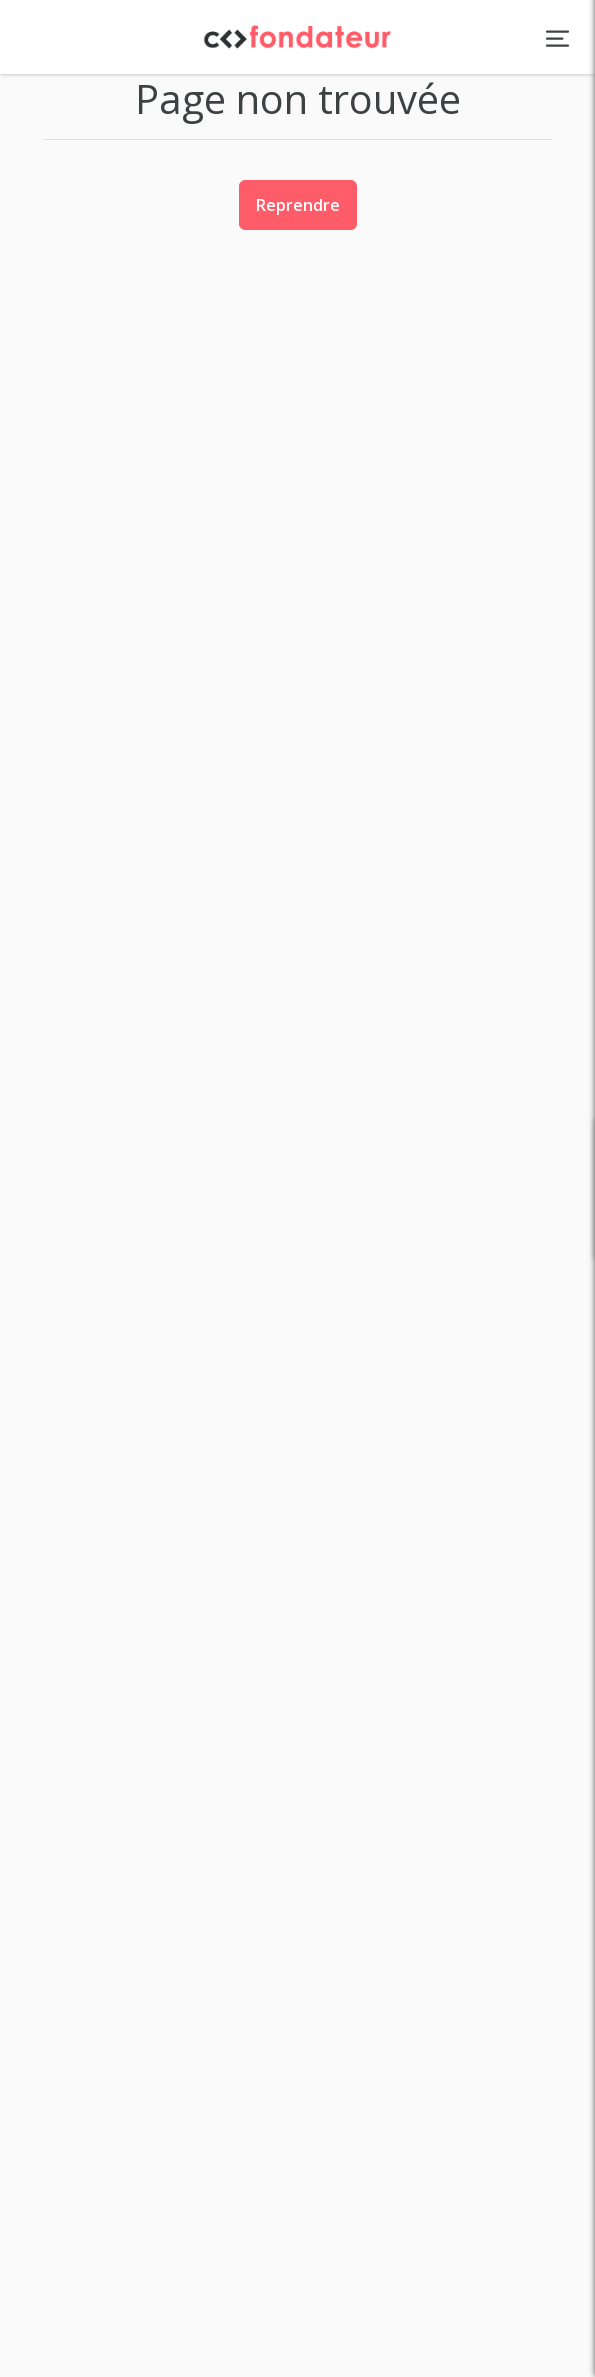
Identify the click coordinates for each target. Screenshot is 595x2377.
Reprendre (298, 205)
